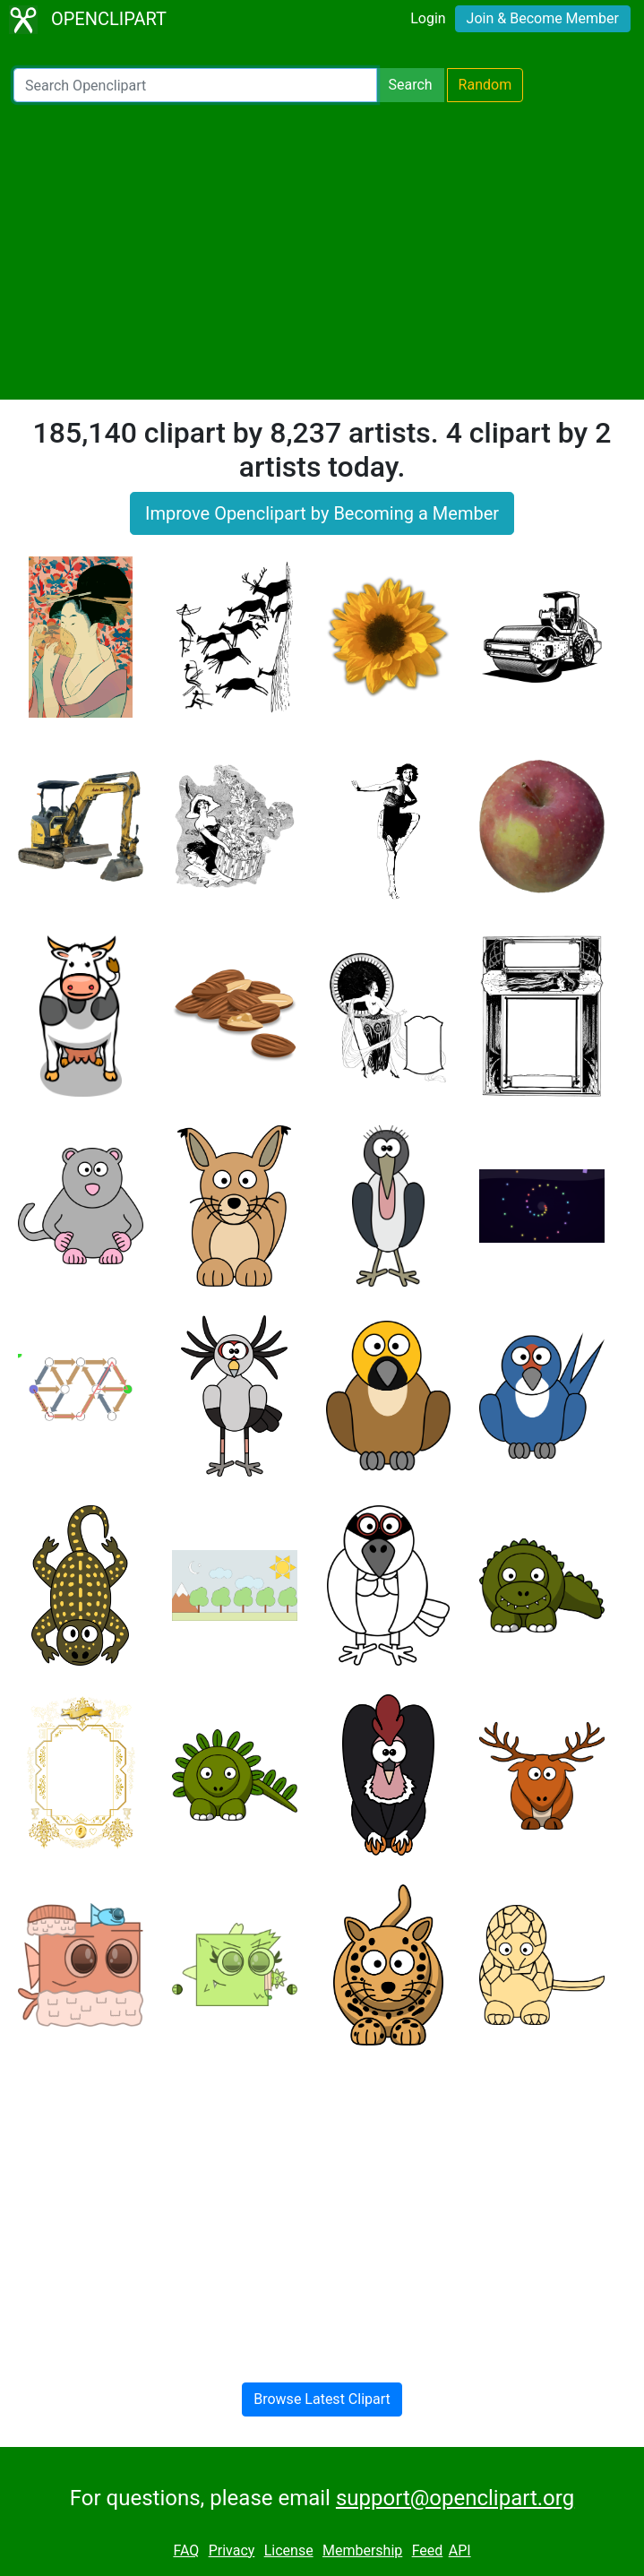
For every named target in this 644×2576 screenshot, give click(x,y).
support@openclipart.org (455, 2498)
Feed (427, 2550)
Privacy (232, 2550)
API (460, 2550)
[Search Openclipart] (195, 85)
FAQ (186, 2550)
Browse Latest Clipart (322, 2399)
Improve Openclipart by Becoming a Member (322, 513)
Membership (362, 2550)
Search (410, 84)
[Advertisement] (322, 250)
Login (427, 18)
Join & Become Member (543, 18)
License (288, 2550)
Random (485, 84)
